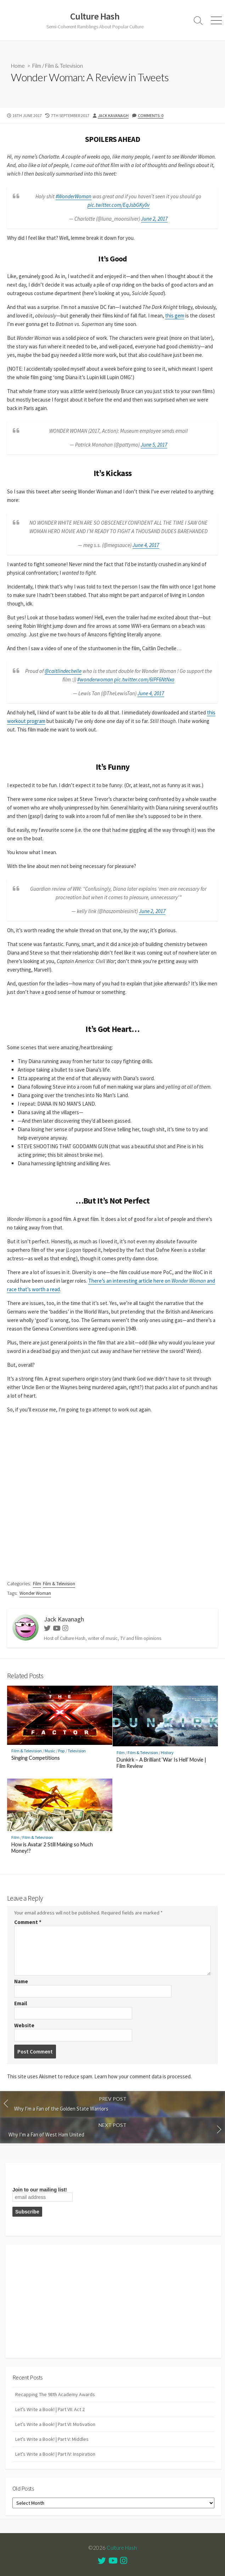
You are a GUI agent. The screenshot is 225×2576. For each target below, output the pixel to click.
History (167, 1752)
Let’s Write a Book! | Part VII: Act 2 (50, 2409)
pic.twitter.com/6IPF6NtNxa (144, 679)
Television (77, 1750)
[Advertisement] (113, 2301)
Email (20, 2003)
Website (24, 2025)
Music (50, 1750)
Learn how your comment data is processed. (143, 2076)
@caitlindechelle (63, 671)
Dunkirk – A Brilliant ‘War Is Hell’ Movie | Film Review (161, 1763)
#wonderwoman (95, 679)
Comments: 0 (150, 115)
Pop (61, 1750)
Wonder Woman (35, 1593)
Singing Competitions (35, 1758)
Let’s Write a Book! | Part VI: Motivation (55, 2424)
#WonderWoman (73, 196)
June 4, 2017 (146, 545)
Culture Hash (122, 2547)
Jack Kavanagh (113, 115)
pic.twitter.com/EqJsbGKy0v (119, 204)
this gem (174, 315)
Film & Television (64, 65)
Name (21, 1981)
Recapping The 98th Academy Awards (55, 2394)
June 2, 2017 (154, 218)
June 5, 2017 (154, 444)
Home (18, 65)
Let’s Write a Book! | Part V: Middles (52, 2439)
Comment (27, 1922)
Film (36, 65)
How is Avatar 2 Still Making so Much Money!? (52, 1847)
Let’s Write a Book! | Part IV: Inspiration (55, 2454)
